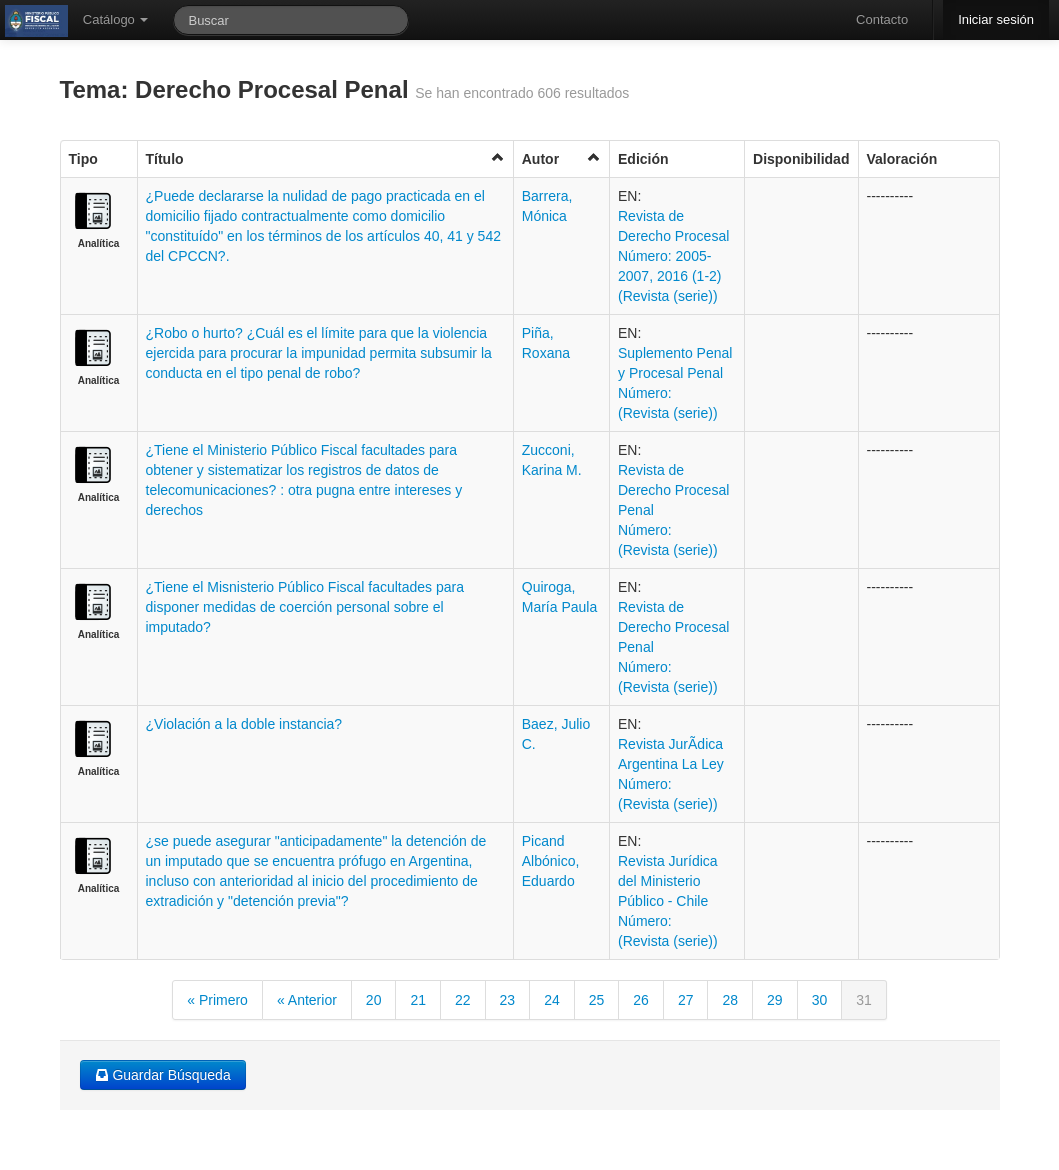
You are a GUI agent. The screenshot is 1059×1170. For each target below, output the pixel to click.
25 (597, 1000)
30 (820, 1000)
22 (463, 1000)
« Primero (217, 1000)
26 (641, 1000)
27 (686, 1000)
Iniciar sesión (996, 19)
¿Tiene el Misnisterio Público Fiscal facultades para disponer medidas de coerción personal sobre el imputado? (305, 607)
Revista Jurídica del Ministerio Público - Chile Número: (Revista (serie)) (668, 901)
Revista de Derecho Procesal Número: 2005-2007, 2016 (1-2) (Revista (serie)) (673, 256)
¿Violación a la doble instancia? (244, 724)
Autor (561, 158)
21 (418, 1000)
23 (508, 1000)
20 (374, 1000)
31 (864, 1000)
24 (552, 1000)
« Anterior (307, 1000)
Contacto (882, 19)
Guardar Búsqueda (163, 1075)
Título (325, 158)
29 (775, 1000)
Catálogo (116, 19)
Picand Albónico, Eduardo (551, 861)
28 (730, 1000)
